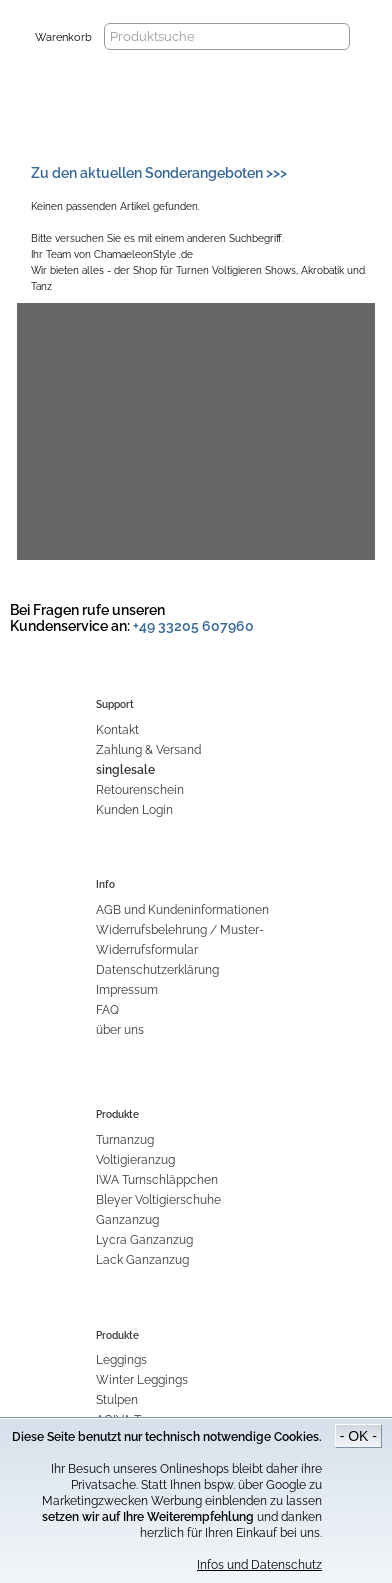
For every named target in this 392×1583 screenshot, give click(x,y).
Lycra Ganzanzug (144, 1240)
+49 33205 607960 (193, 626)
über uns (120, 1030)
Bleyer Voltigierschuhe (158, 1200)
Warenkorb (63, 37)
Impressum (127, 990)
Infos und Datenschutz (259, 1565)
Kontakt (117, 730)
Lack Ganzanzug (142, 1260)
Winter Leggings (142, 1380)
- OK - (358, 1436)
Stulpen (117, 1400)
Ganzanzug (127, 1220)
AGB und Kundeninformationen (182, 910)
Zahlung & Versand (148, 750)
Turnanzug (125, 1140)
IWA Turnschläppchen (157, 1180)
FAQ (107, 1010)
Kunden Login (134, 810)
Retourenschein (140, 790)
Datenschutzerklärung (157, 970)
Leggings (121, 1360)
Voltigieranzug (135, 1160)
